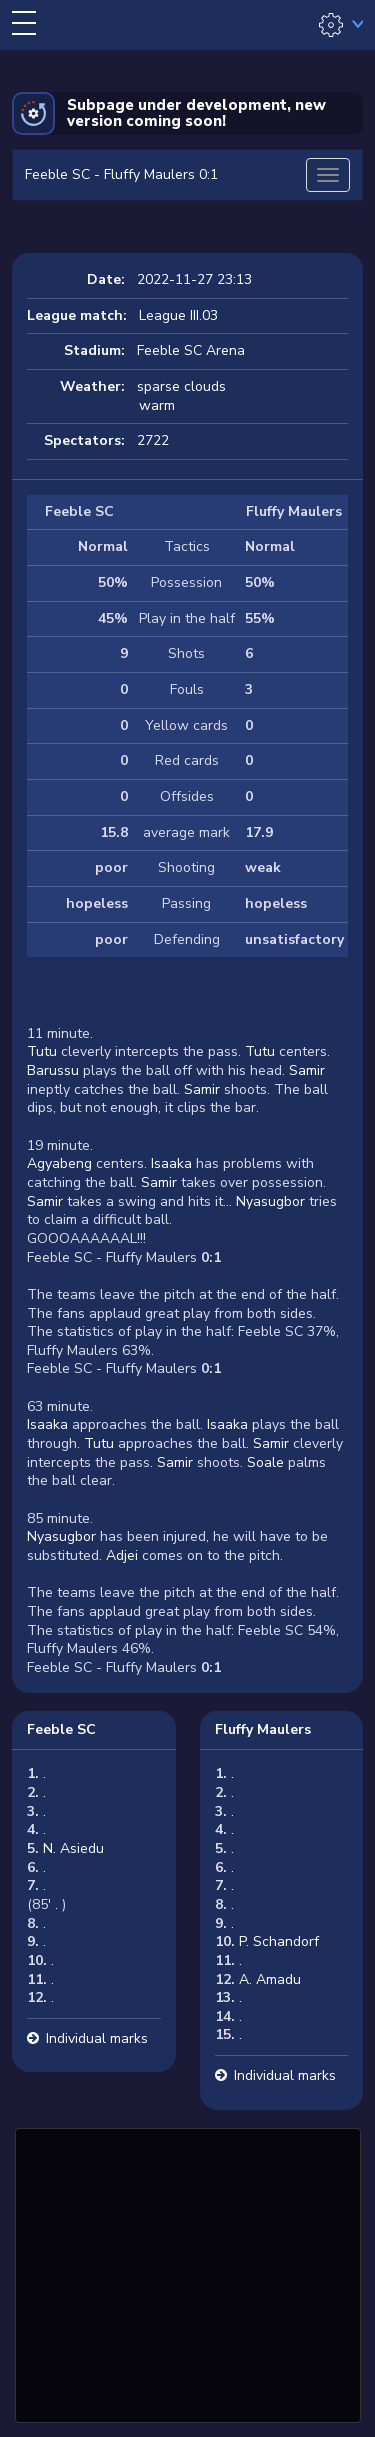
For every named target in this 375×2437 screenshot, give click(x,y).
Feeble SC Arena (191, 350)
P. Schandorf (279, 1941)
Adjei (120, 1555)
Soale (265, 1462)
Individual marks (97, 2038)
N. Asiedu (73, 1848)
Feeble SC (61, 1729)
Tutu (42, 1051)
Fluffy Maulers (263, 1729)
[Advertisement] (188, 2273)
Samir (307, 1070)
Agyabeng (59, 1163)
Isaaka (171, 1163)
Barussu (53, 1070)
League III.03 (178, 315)
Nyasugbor (270, 1201)
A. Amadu (270, 1979)
